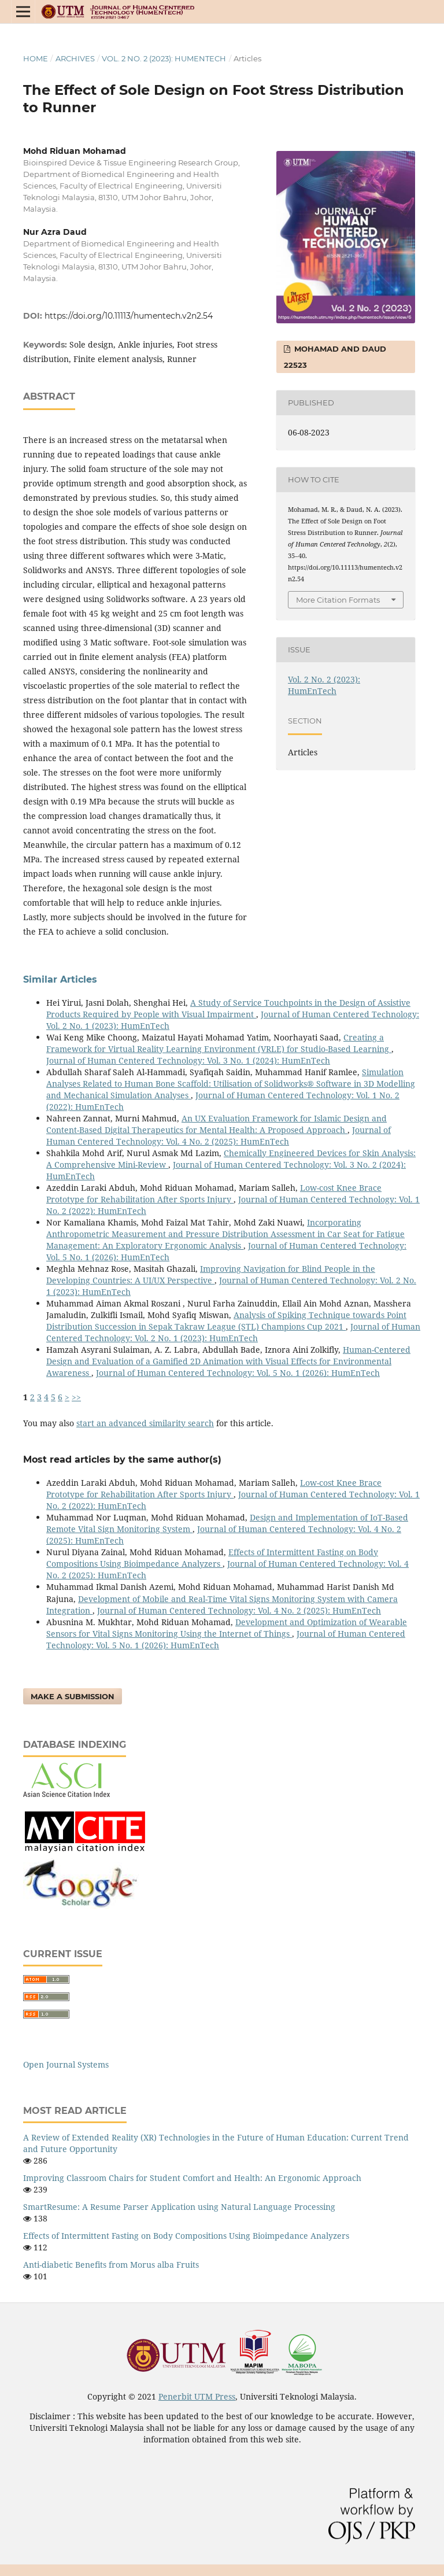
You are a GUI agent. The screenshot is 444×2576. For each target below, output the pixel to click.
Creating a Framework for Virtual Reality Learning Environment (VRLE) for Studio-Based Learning (218, 1043)
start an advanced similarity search (145, 1423)
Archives (75, 58)
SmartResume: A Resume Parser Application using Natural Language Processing (179, 2206)
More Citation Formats (338, 599)
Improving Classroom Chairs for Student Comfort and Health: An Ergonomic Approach (192, 2177)
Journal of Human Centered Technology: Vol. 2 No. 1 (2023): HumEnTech (233, 1332)
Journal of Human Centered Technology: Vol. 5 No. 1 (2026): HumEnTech (238, 1372)
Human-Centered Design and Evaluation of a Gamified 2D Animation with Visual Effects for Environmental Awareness (228, 1361)
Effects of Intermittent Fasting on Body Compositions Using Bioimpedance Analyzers (212, 1558)
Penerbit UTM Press (196, 2396)
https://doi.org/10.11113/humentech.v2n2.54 (129, 316)
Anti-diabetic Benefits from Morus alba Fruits (111, 2264)
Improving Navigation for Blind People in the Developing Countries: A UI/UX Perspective (210, 1274)
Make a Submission (72, 1696)
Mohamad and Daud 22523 (335, 357)
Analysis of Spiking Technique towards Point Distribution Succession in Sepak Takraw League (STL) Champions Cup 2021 (226, 1320)
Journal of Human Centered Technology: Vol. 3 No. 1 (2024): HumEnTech (188, 1060)
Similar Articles (60, 979)
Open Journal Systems (66, 2064)
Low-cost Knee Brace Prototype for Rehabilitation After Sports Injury (214, 1193)
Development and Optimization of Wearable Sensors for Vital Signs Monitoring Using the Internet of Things (226, 1628)
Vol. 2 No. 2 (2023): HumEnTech (164, 58)
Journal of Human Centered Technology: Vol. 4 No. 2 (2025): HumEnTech (218, 1135)
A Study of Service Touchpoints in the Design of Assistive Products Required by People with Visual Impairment (228, 1008)
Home (35, 58)
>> (76, 1397)
